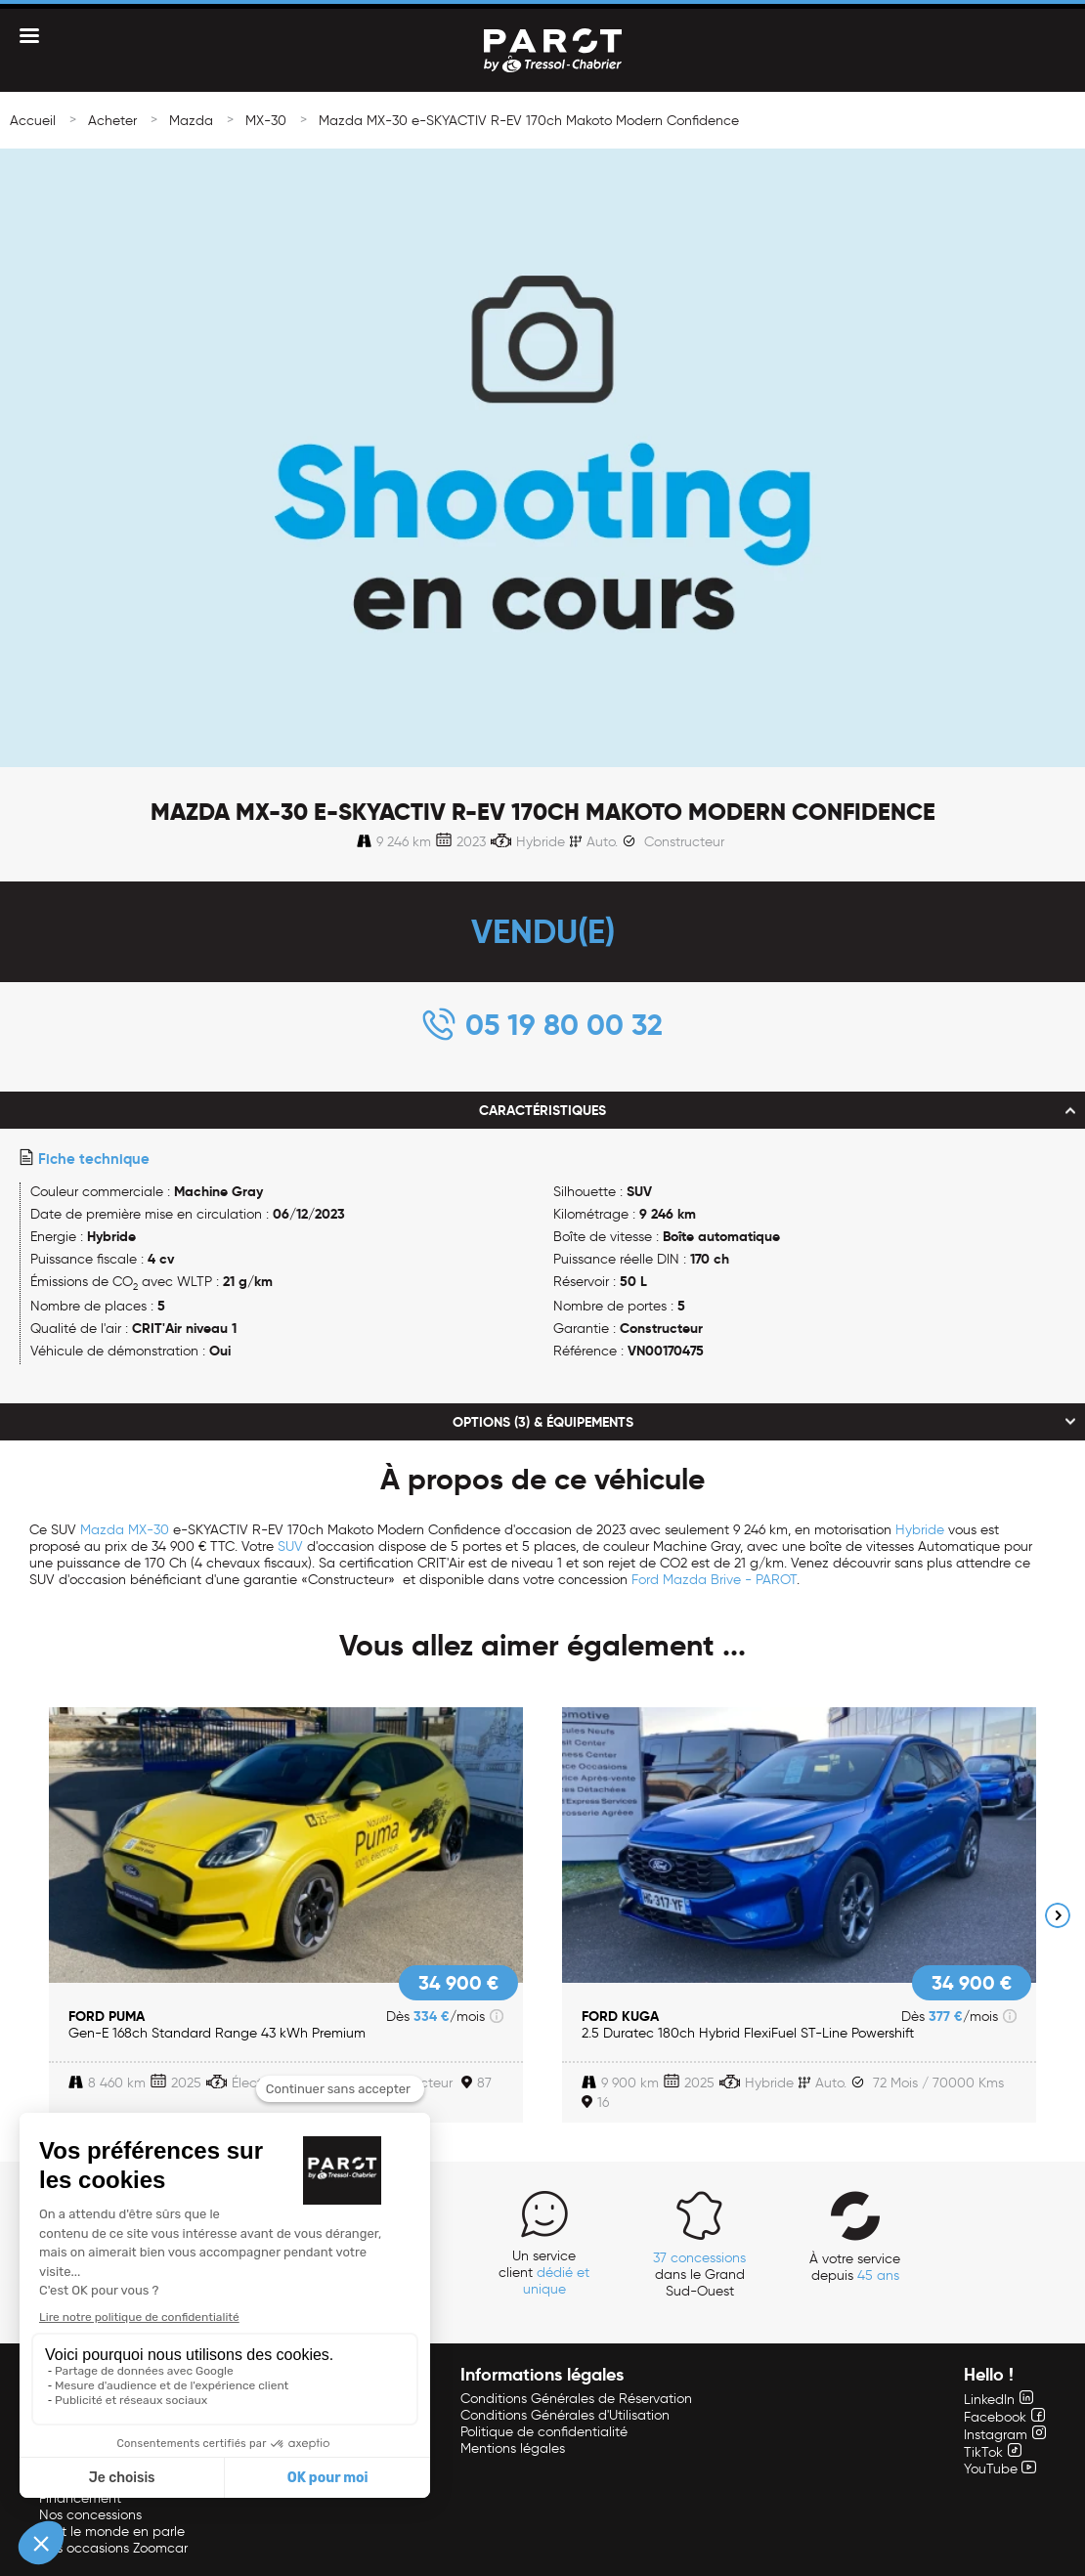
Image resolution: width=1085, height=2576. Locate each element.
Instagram (1005, 2434)
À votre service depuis (854, 2267)
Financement (80, 2498)
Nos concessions (90, 2515)
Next (1057, 1915)
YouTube (1000, 2469)
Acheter (112, 120)
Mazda (191, 120)
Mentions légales (512, 2448)
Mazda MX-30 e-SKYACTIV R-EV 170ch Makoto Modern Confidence (529, 120)
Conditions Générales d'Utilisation (565, 2415)
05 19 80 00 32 (564, 1025)
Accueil (33, 120)
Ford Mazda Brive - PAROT (714, 1579)
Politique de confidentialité (544, 2432)
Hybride (919, 1530)
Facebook (1004, 2417)
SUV (290, 1546)
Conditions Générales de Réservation (576, 2398)
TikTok (992, 2452)
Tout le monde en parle (112, 2531)
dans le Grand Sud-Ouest (699, 2274)
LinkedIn (998, 2399)
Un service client (544, 2272)
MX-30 (265, 120)
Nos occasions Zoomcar (113, 2548)
